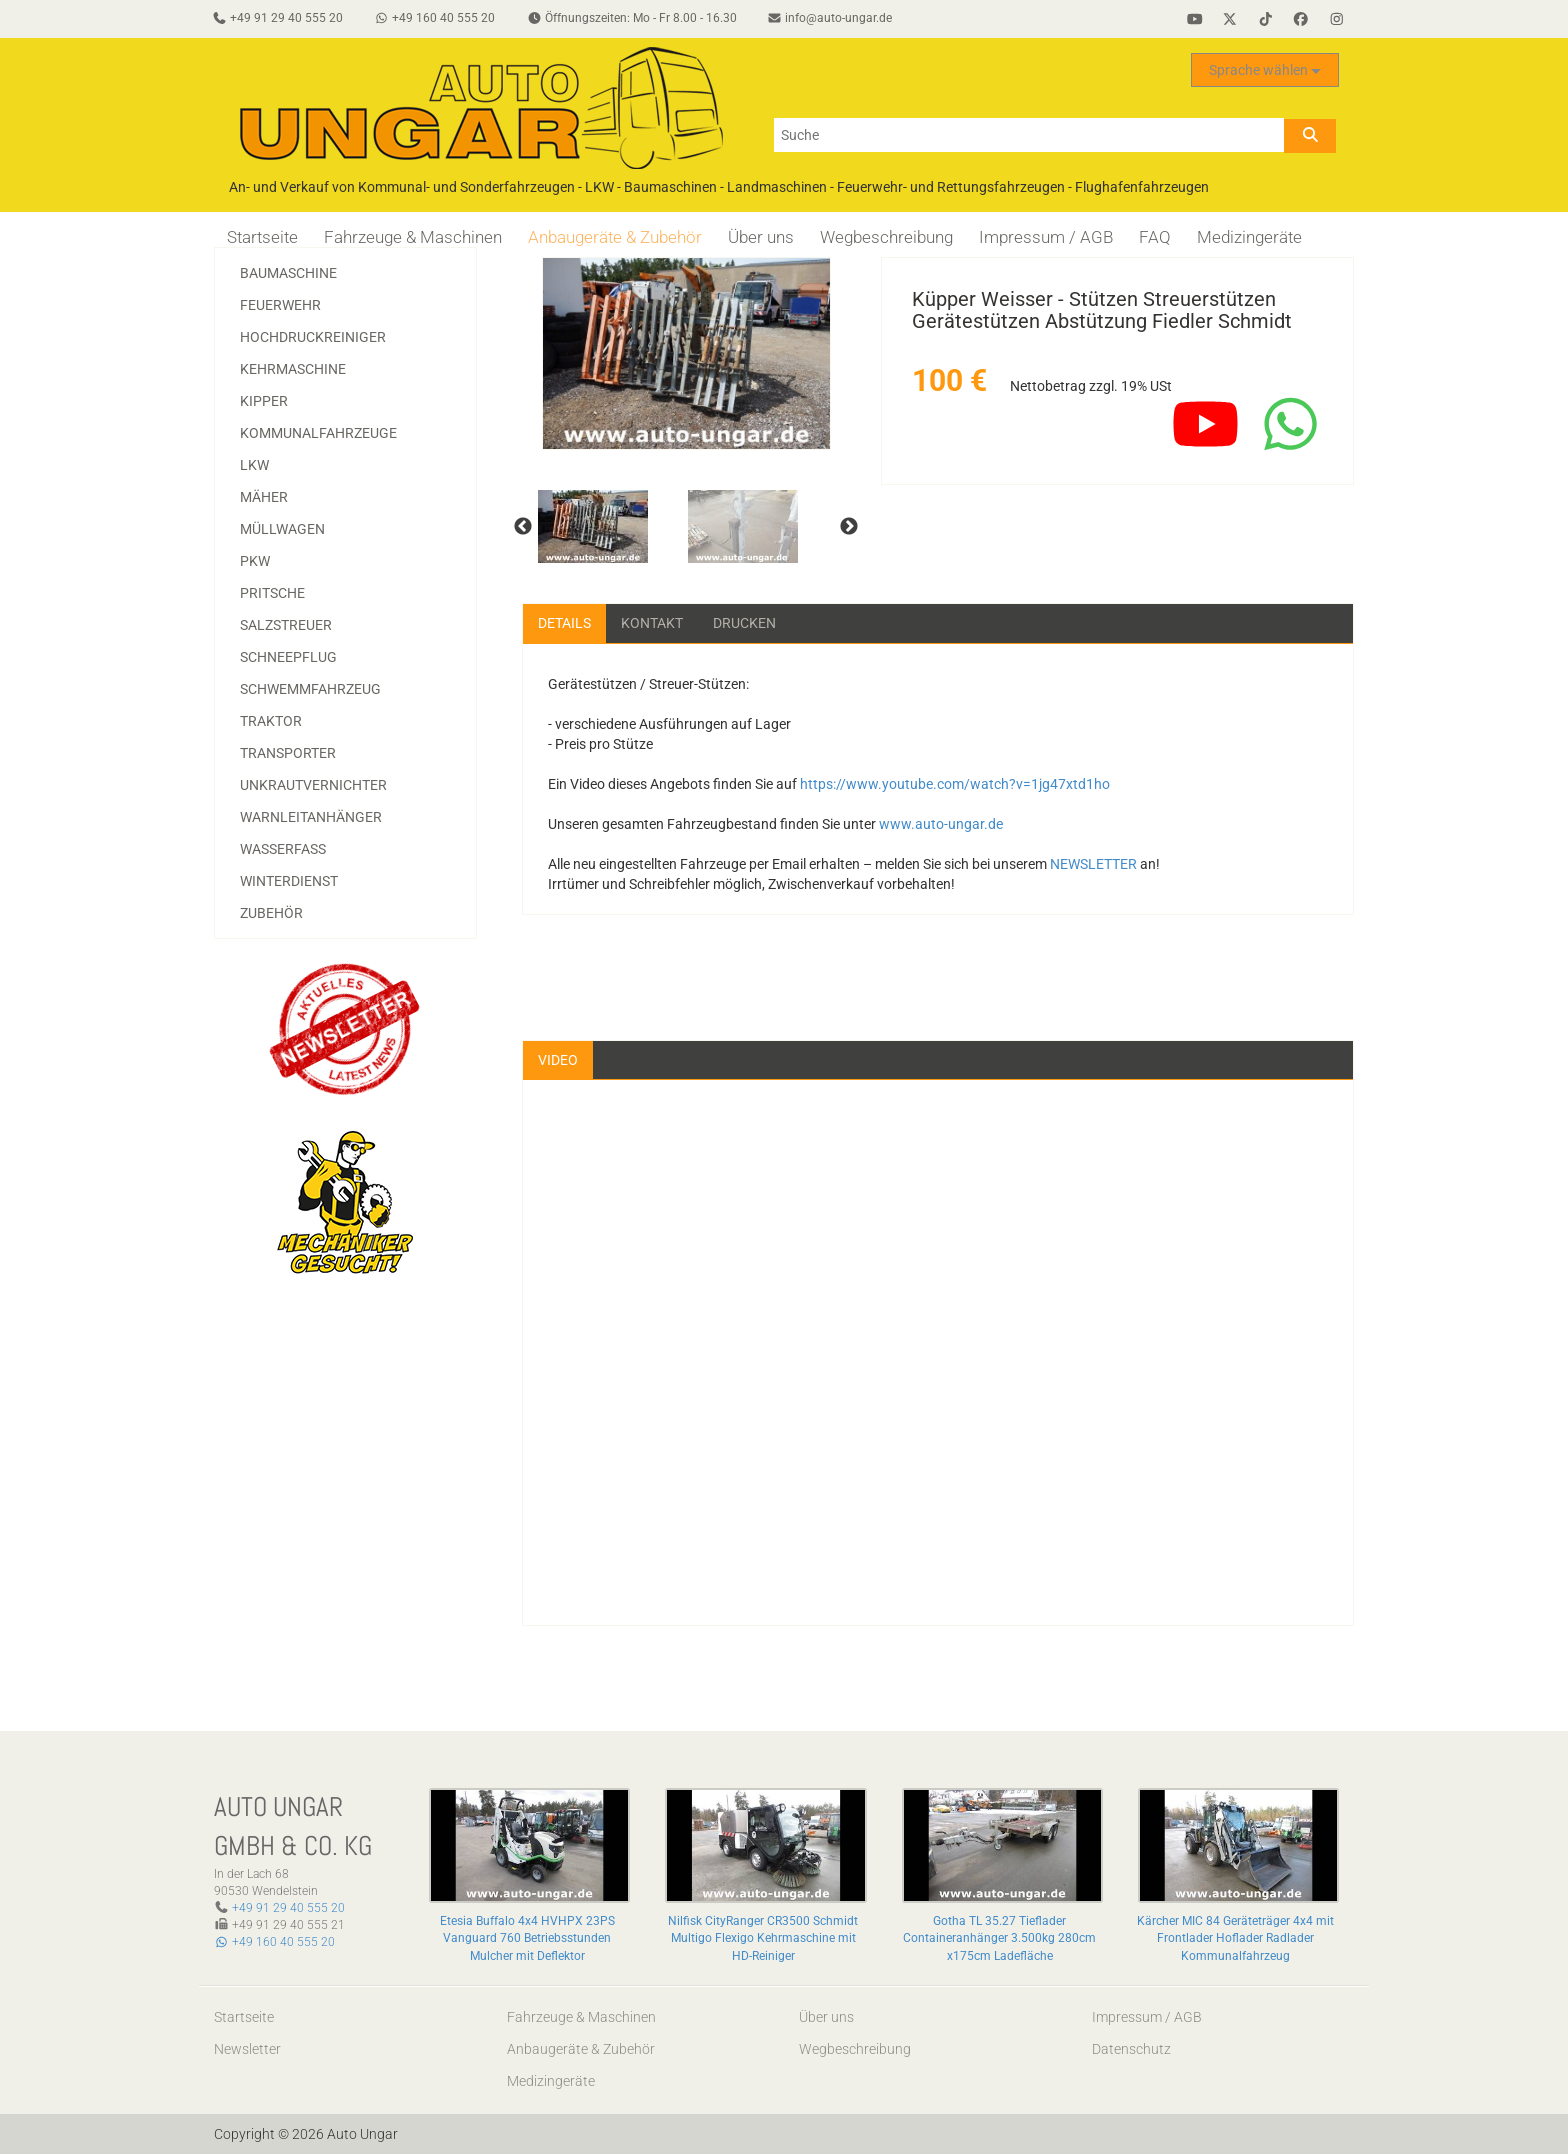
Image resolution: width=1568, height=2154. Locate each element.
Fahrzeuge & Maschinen (413, 237)
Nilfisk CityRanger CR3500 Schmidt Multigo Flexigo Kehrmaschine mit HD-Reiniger (763, 1939)
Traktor (271, 721)
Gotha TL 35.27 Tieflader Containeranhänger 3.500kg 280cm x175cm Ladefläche (999, 1939)
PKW (255, 561)
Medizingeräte (1249, 237)
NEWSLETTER (1093, 864)
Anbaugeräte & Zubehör (615, 237)
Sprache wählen (1265, 71)
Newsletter (247, 2049)
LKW (254, 465)
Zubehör (271, 913)
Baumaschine (288, 273)
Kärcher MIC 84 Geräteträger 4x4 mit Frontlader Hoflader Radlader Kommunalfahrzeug (1235, 1939)
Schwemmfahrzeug (310, 689)
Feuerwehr (280, 305)
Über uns (761, 237)
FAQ (1155, 237)
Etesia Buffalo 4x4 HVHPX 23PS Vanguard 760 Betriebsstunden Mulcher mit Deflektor (527, 1939)
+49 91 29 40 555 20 (288, 1908)
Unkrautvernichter (313, 785)
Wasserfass (283, 849)
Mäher (264, 497)
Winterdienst (289, 881)
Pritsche (272, 593)
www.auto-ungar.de (941, 824)
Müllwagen (282, 529)
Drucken (744, 623)
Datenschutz (1131, 2049)
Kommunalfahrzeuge (318, 433)
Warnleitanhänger (311, 817)
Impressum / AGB (1046, 237)
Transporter (288, 753)
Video (558, 1060)
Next (849, 527)
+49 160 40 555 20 (274, 1943)
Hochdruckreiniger (313, 337)
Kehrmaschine (293, 369)
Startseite (262, 237)
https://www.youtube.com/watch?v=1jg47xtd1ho (955, 784)
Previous (523, 527)
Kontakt (652, 623)
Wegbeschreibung (886, 237)
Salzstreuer (286, 625)
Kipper (264, 401)
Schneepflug (288, 657)
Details (564, 623)
